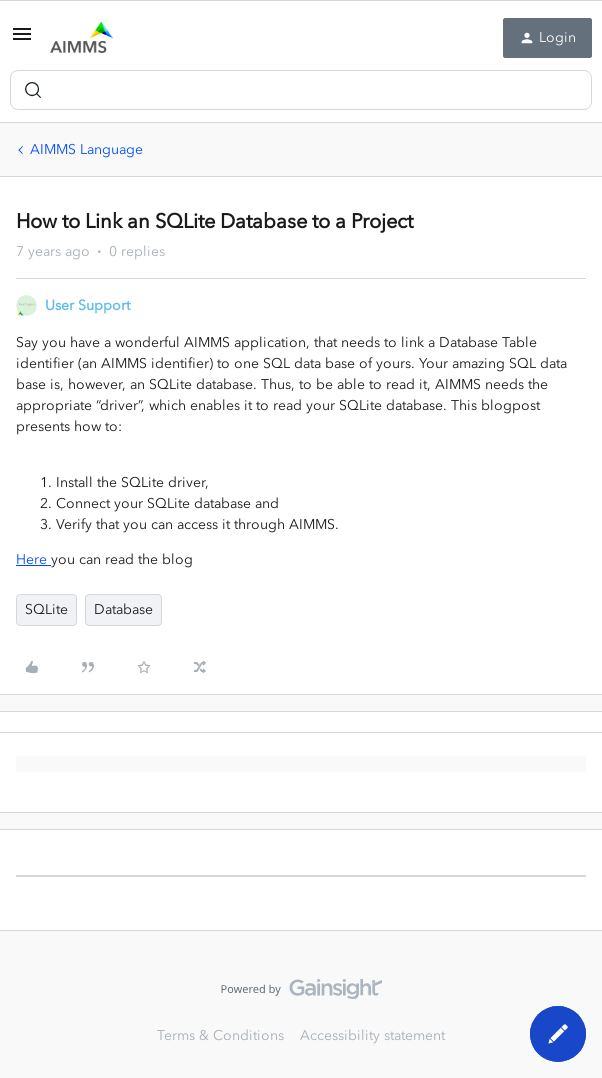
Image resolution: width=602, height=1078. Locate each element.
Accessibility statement (372, 1035)
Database (123, 609)
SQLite (46, 609)
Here (33, 559)
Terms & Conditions (220, 1035)
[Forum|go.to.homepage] (81, 38)
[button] (22, 41)
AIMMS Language (86, 149)
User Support (87, 305)
